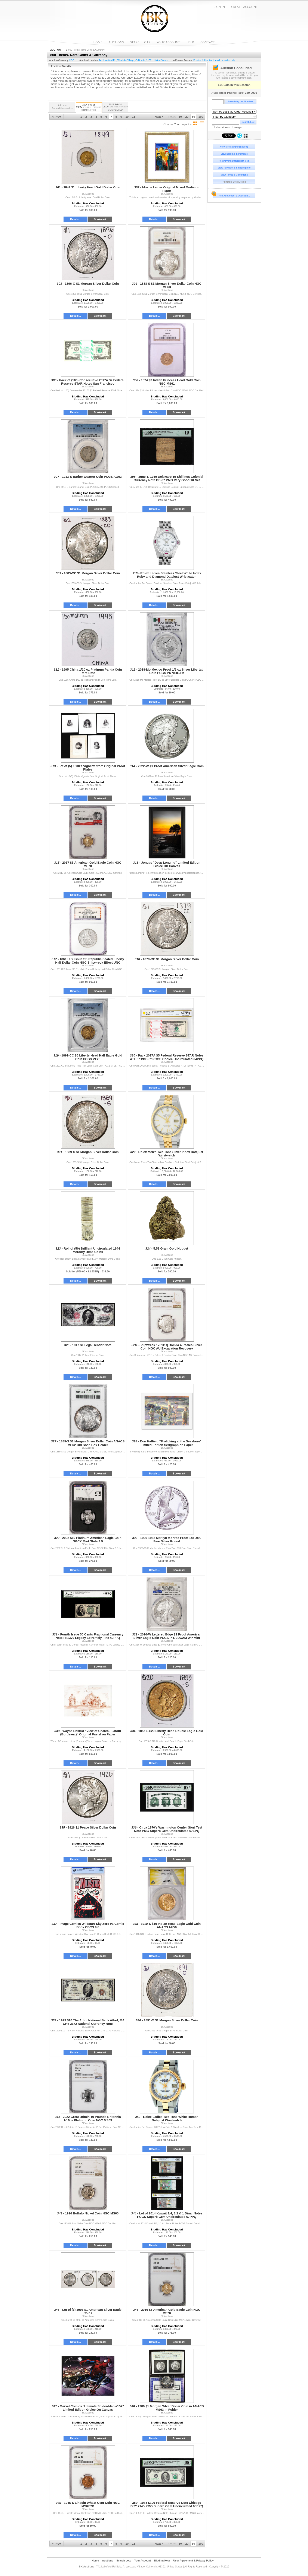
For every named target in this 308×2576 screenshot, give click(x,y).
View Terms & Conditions (234, 174)
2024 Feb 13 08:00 (89, 107)
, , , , (133, 60)
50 (193, 116)
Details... (75, 219)
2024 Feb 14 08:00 (115, 107)
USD (71, 60)
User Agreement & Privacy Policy (193, 2560)
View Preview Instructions (234, 146)
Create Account (244, 7)
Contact (207, 42)
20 (186, 116)
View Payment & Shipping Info (234, 167)
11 (133, 116)
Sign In (219, 7)
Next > (159, 116)
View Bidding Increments (234, 153)
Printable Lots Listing (234, 181)
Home (97, 42)
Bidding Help (162, 2560)
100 (200, 116)
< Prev (56, 116)
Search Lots (140, 42)
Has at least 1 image (226, 127)
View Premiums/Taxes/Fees (234, 161)
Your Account (168, 42)
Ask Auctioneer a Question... (231, 195)
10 (180, 116)
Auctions (116, 42)
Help (190, 42)
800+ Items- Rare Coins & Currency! (86, 49)
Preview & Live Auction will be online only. (214, 60)
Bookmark (100, 219)
